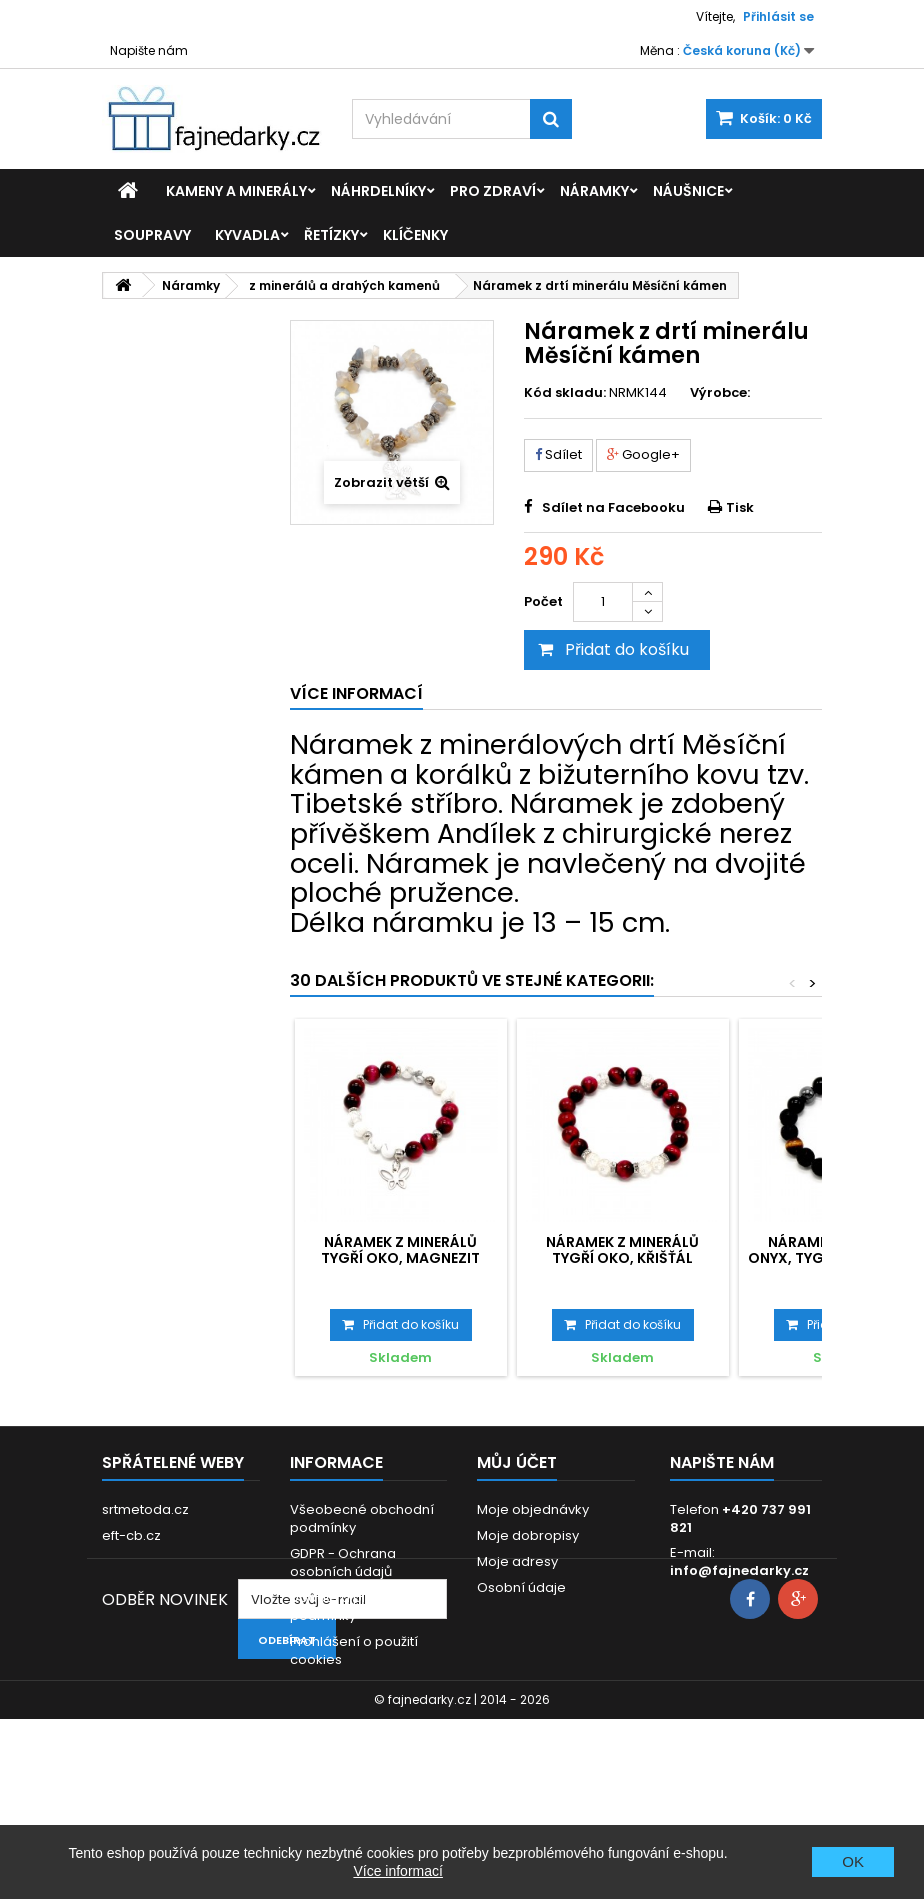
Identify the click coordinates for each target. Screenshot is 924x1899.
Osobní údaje (521, 1587)
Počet (543, 601)
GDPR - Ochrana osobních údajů (343, 1562)
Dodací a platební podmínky (349, 1606)
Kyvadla (247, 235)
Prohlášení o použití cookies (354, 1650)
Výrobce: (720, 393)
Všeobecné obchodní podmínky (362, 1518)
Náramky (594, 191)
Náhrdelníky (378, 191)
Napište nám (149, 50)
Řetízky (331, 235)
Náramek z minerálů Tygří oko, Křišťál (622, 1250)
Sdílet (558, 454)
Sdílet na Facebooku (613, 507)
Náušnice (688, 191)
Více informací (397, 1871)
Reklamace (327, 1685)
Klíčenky (415, 235)
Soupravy (152, 235)
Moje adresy (517, 1561)
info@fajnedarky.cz (739, 1570)
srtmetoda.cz (145, 1509)
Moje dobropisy (528, 1535)
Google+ (643, 454)
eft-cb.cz (131, 1535)
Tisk (740, 507)
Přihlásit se (778, 16)
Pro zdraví (493, 191)
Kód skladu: (565, 393)
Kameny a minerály (236, 191)
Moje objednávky (533, 1509)
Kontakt (314, 1711)
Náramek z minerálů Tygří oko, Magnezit (400, 1250)
